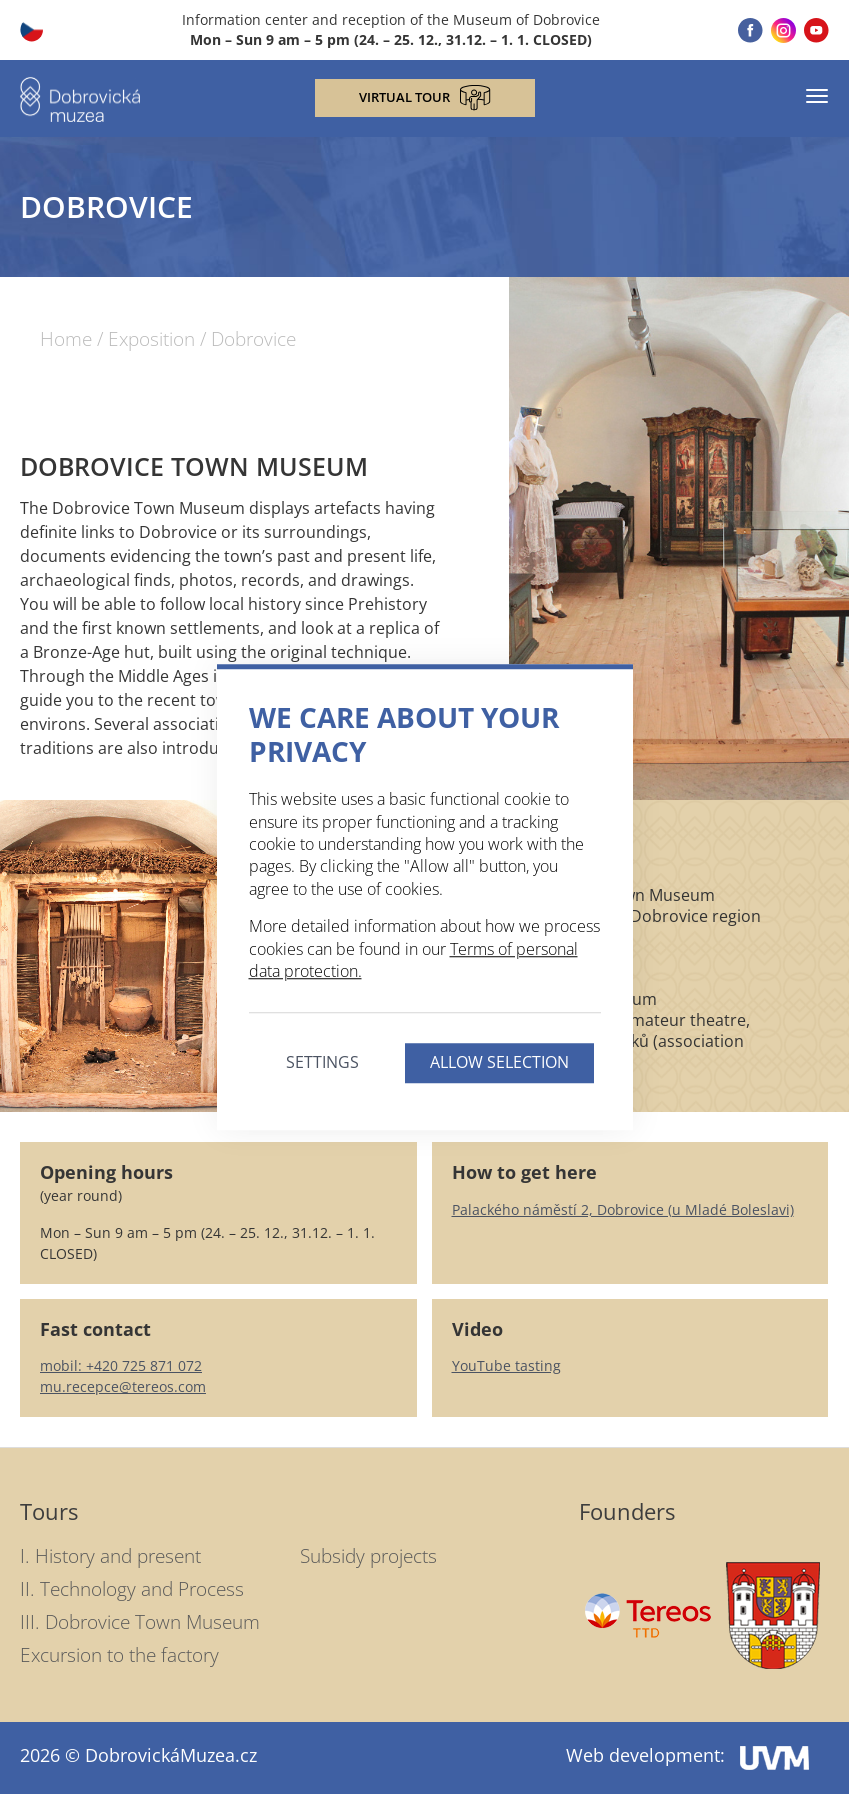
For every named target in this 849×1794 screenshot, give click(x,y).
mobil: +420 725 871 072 (121, 1365)
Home (66, 339)
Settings (322, 1063)
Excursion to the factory (119, 1655)
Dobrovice (253, 339)
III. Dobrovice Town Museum (140, 1622)
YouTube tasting (506, 1365)
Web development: (687, 1755)
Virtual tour (425, 98)
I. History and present (110, 1556)
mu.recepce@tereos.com (123, 1386)
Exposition (151, 339)
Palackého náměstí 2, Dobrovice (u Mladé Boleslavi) (623, 1209)
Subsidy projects (368, 1556)
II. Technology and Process (132, 1589)
